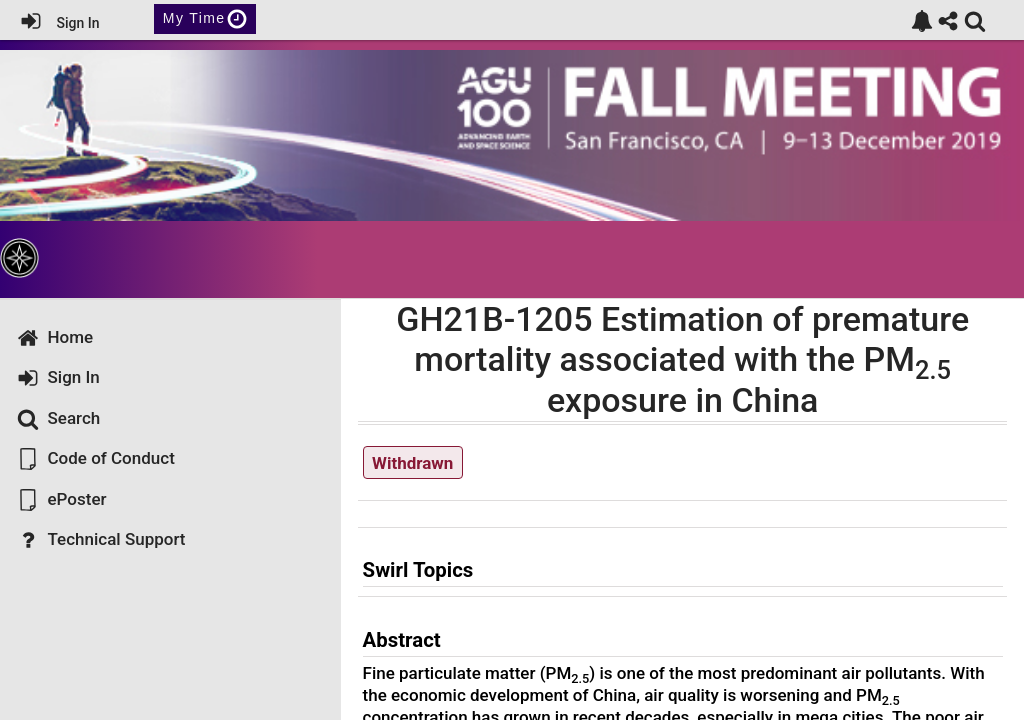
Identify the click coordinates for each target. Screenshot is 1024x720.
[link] (922, 21)
